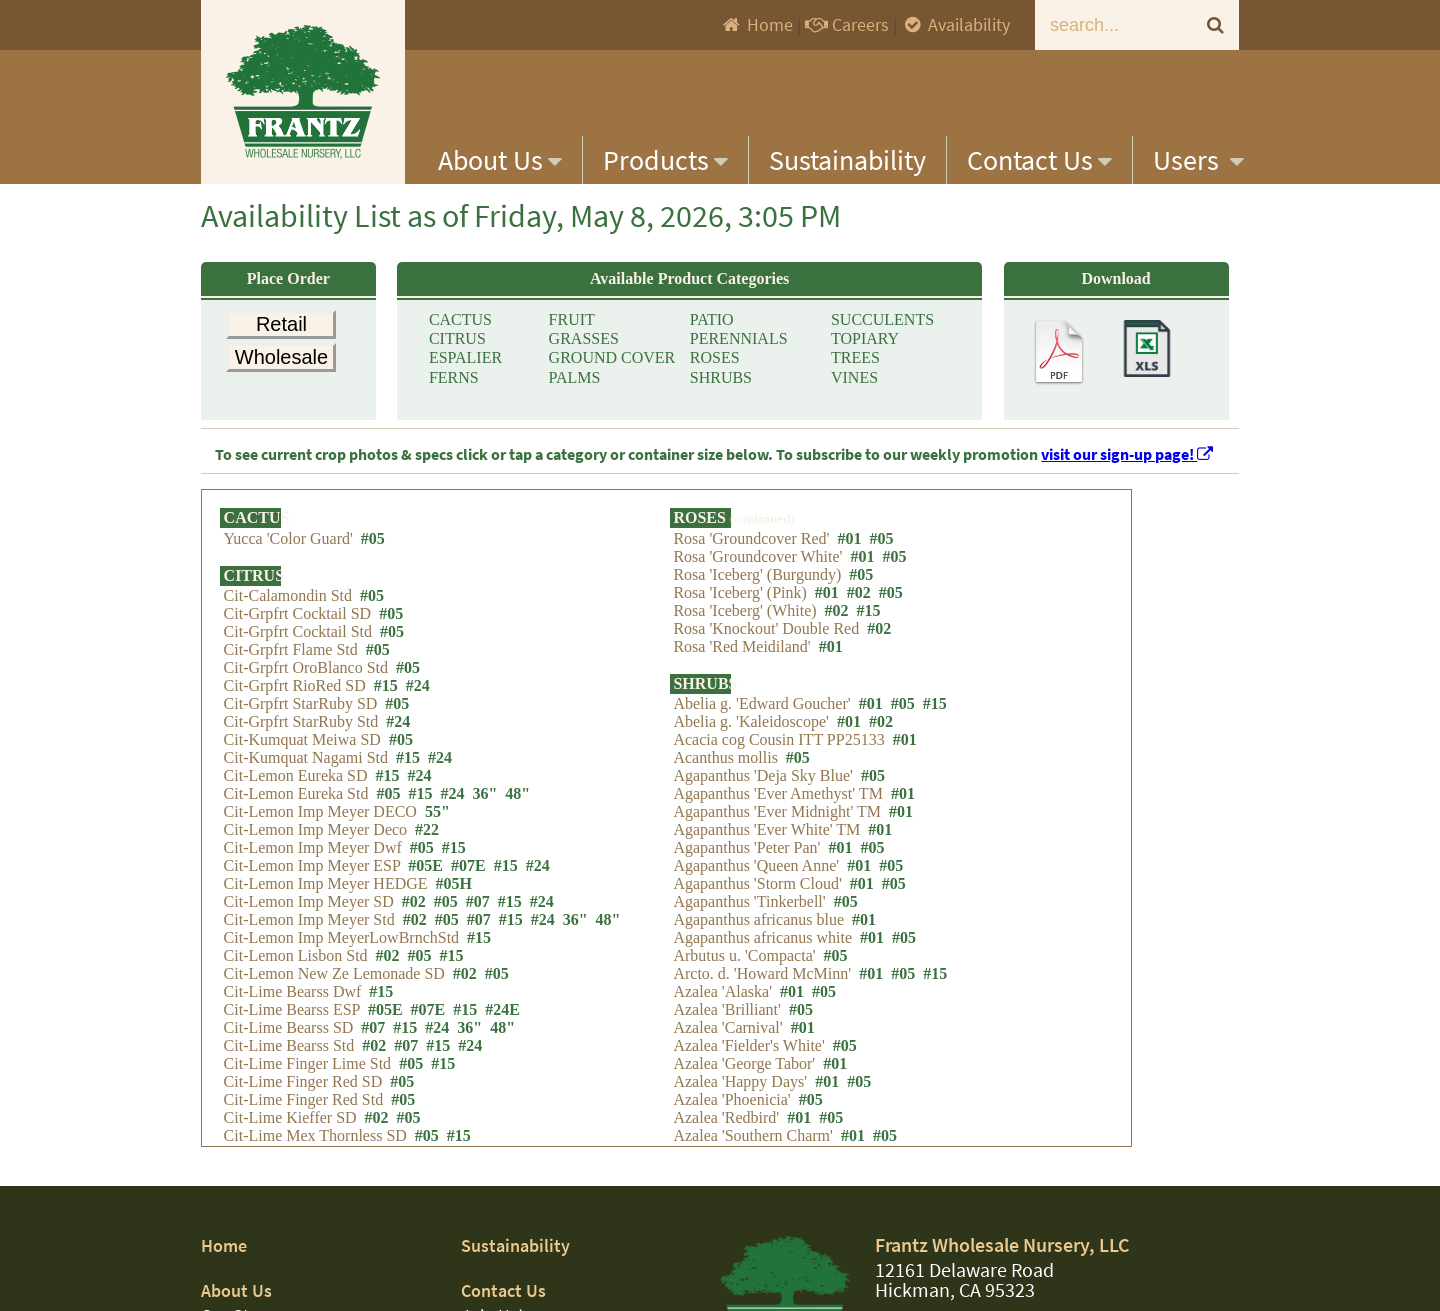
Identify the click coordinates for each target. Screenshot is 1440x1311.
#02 (414, 925)
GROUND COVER (612, 367)
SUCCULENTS (882, 320)
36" (484, 817)
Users (1198, 160)
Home (756, 25)
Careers (847, 25)
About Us (500, 160)
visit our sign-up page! (1127, 454)
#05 (373, 549)
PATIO (712, 320)
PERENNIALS (739, 344)
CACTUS (460, 320)
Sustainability (847, 160)
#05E (425, 889)
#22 (427, 853)
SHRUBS (721, 391)
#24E (502, 1033)
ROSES (715, 367)
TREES (855, 367)
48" (517, 817)
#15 (386, 709)
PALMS (575, 391)
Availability (955, 25)
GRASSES (584, 344)
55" (437, 835)
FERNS (454, 391)
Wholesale (281, 368)
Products (665, 160)
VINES (854, 391)
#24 (418, 709)
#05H (454, 907)
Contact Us (1039, 160)
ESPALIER (465, 367)
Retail (281, 324)
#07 (478, 925)
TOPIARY (865, 344)
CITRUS (457, 344)
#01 (849, 549)
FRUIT (572, 320)
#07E (468, 889)
